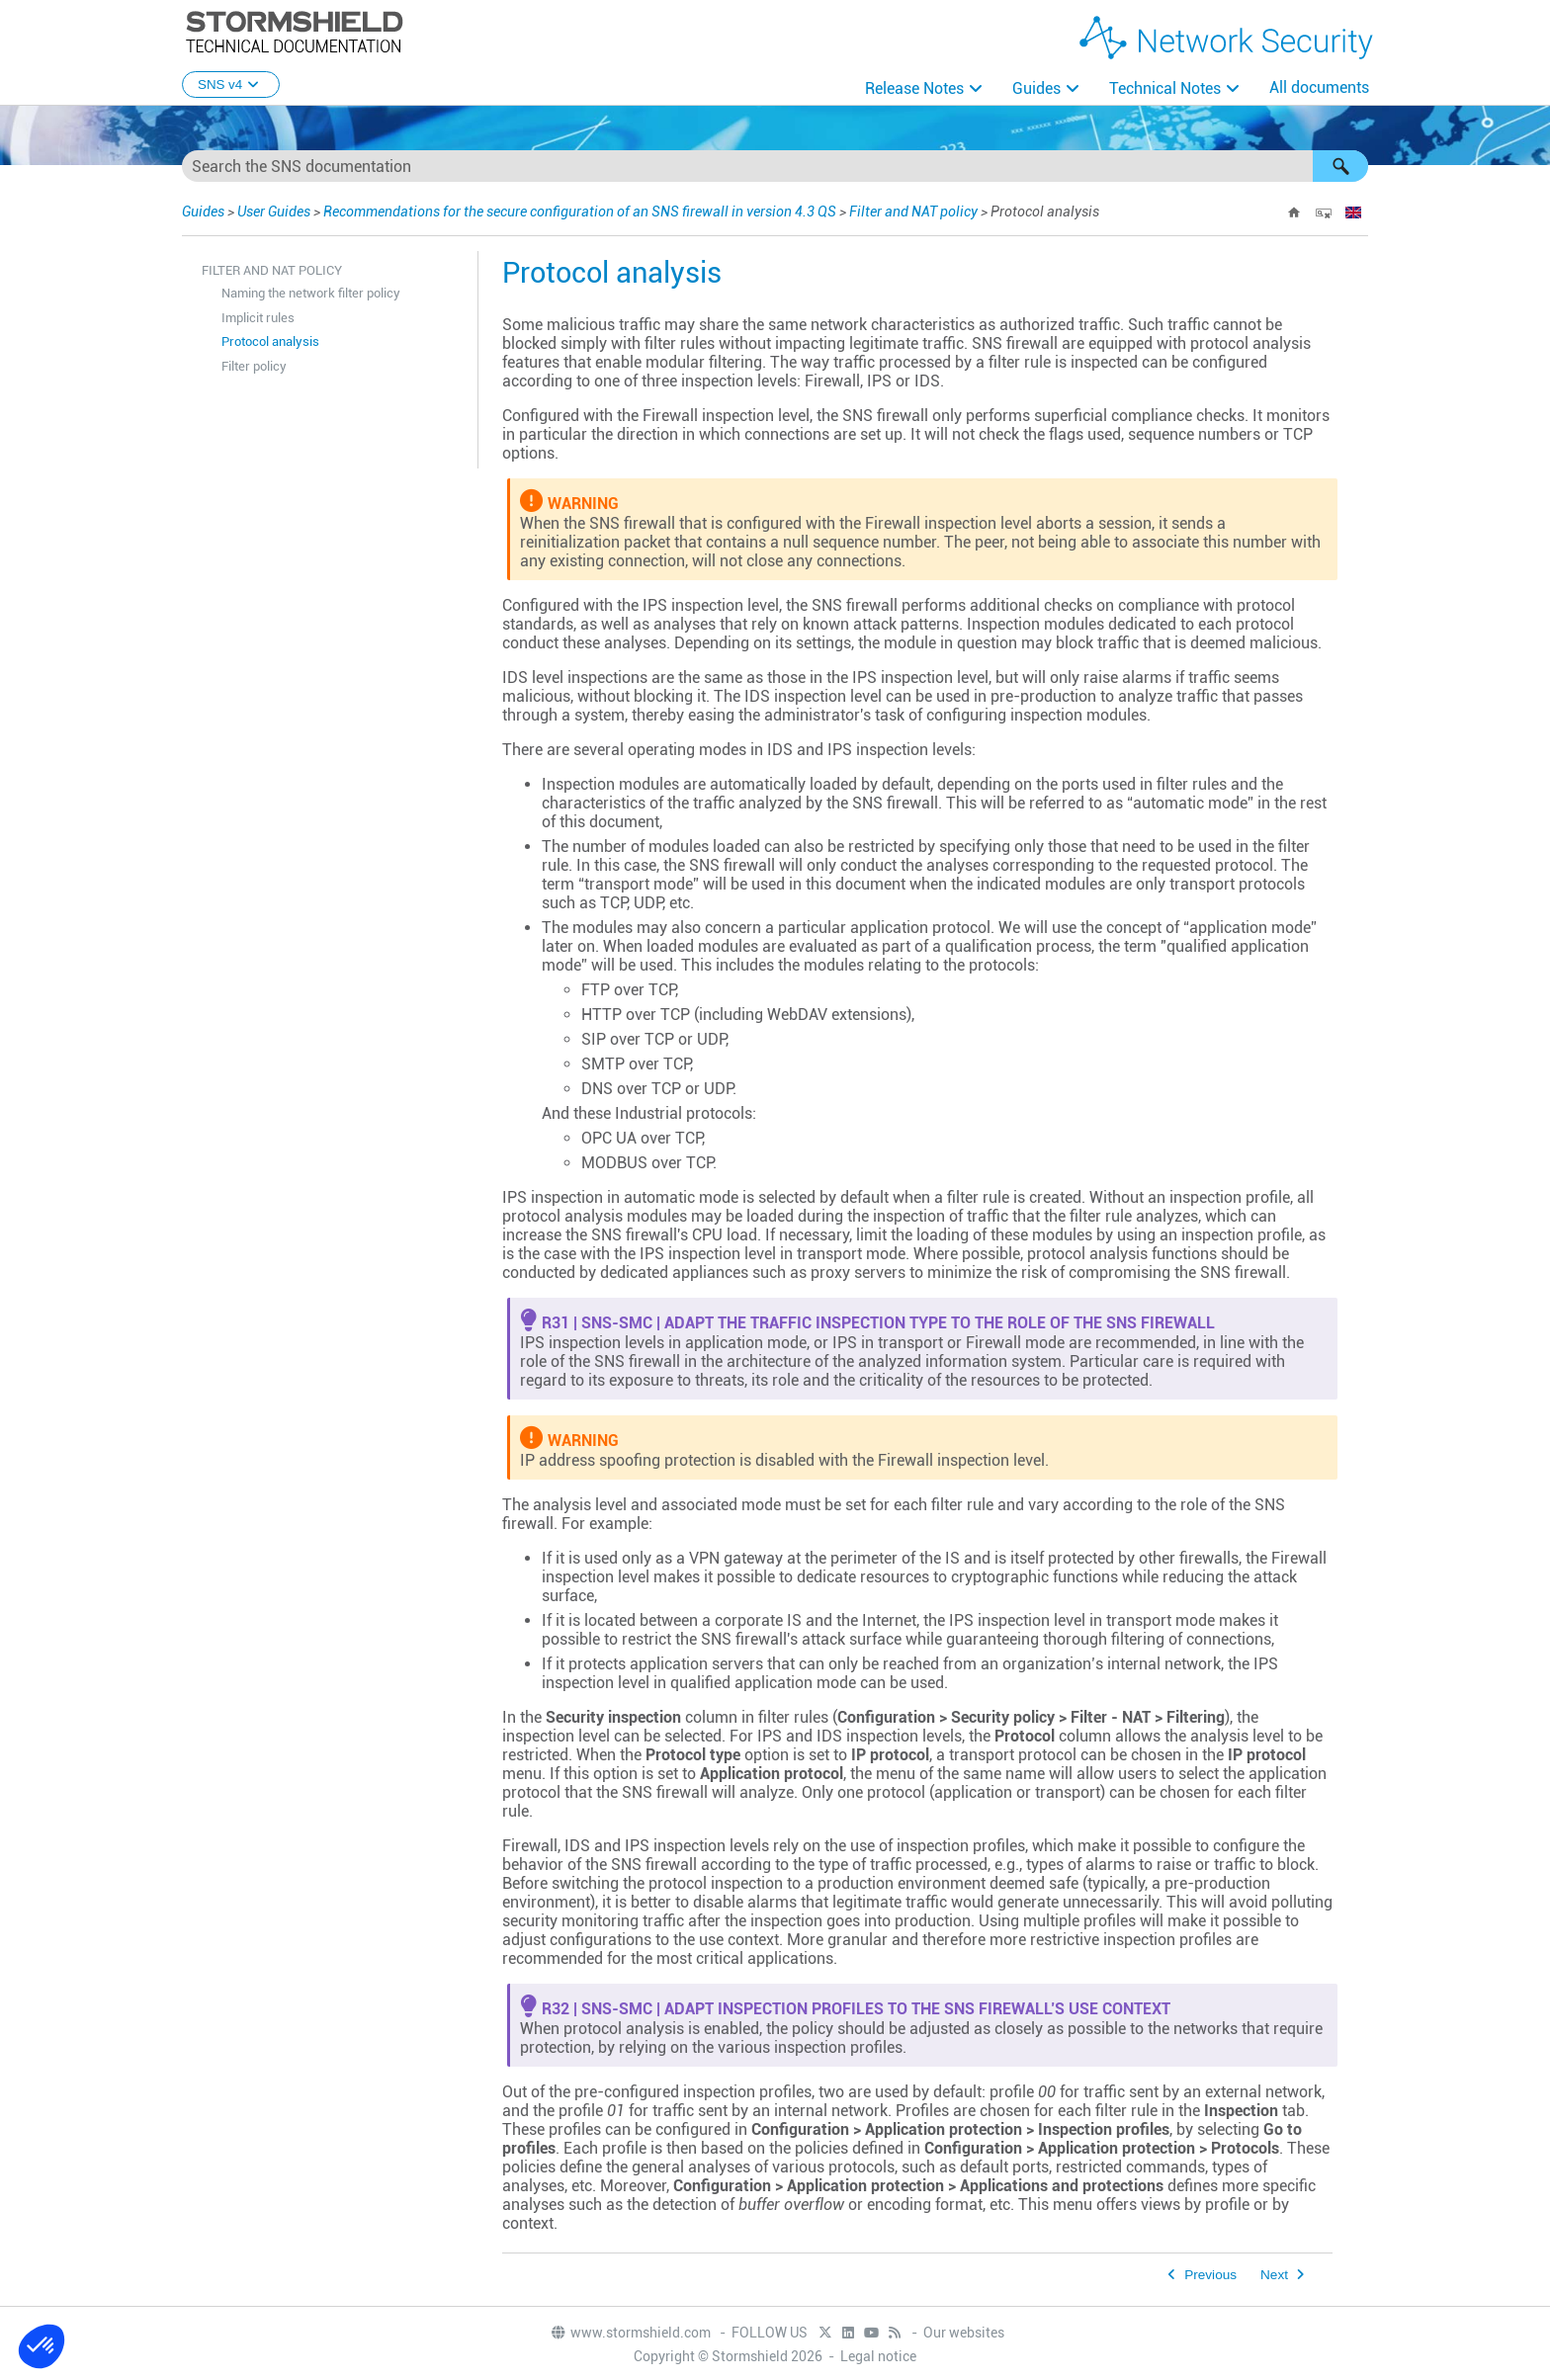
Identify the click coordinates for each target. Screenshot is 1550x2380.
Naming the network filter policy (310, 293)
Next (1274, 2274)
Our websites (963, 2332)
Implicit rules (258, 317)
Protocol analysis (270, 341)
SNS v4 (231, 84)
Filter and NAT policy (913, 211)
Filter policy (254, 366)
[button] (1340, 166)
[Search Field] (775, 166)
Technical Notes (1165, 88)
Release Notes (914, 88)
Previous (1210, 2274)
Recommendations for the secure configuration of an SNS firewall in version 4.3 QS (579, 211)
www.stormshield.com (630, 2332)
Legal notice (878, 2356)
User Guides (273, 211)
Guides (1036, 88)
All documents (1319, 87)
